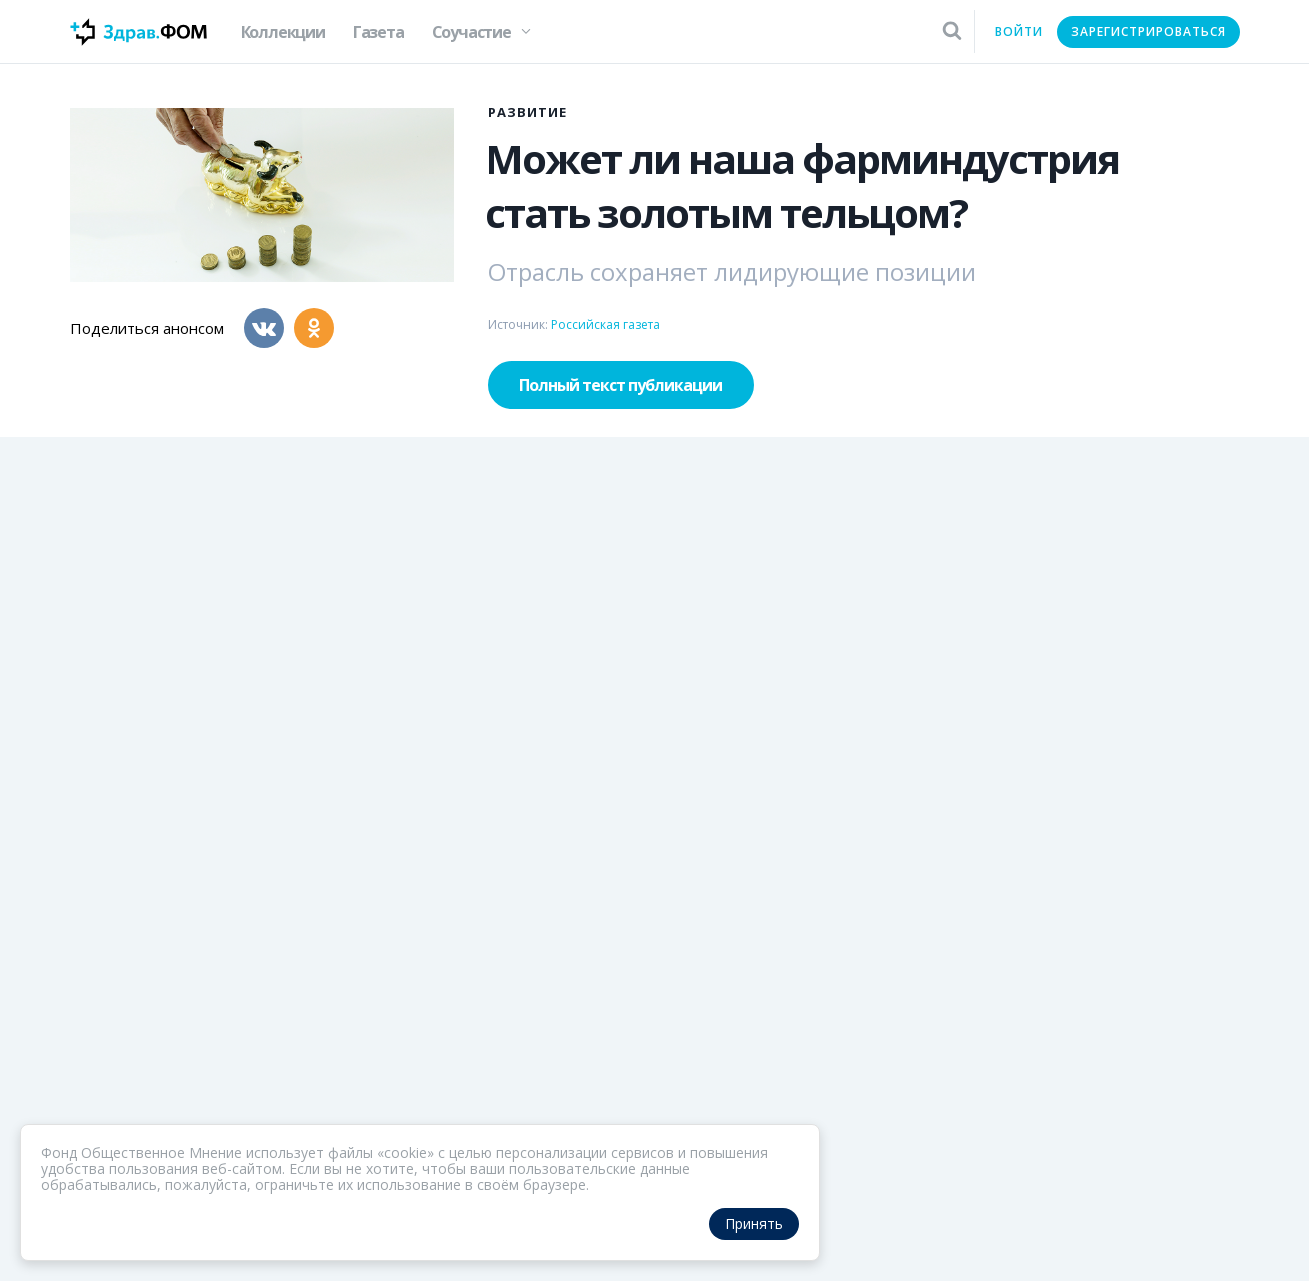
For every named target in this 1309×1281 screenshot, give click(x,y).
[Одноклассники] (314, 328)
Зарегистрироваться (1148, 31)
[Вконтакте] (264, 328)
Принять (754, 1223)
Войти (1019, 31)
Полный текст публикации (620, 385)
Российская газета (605, 324)
